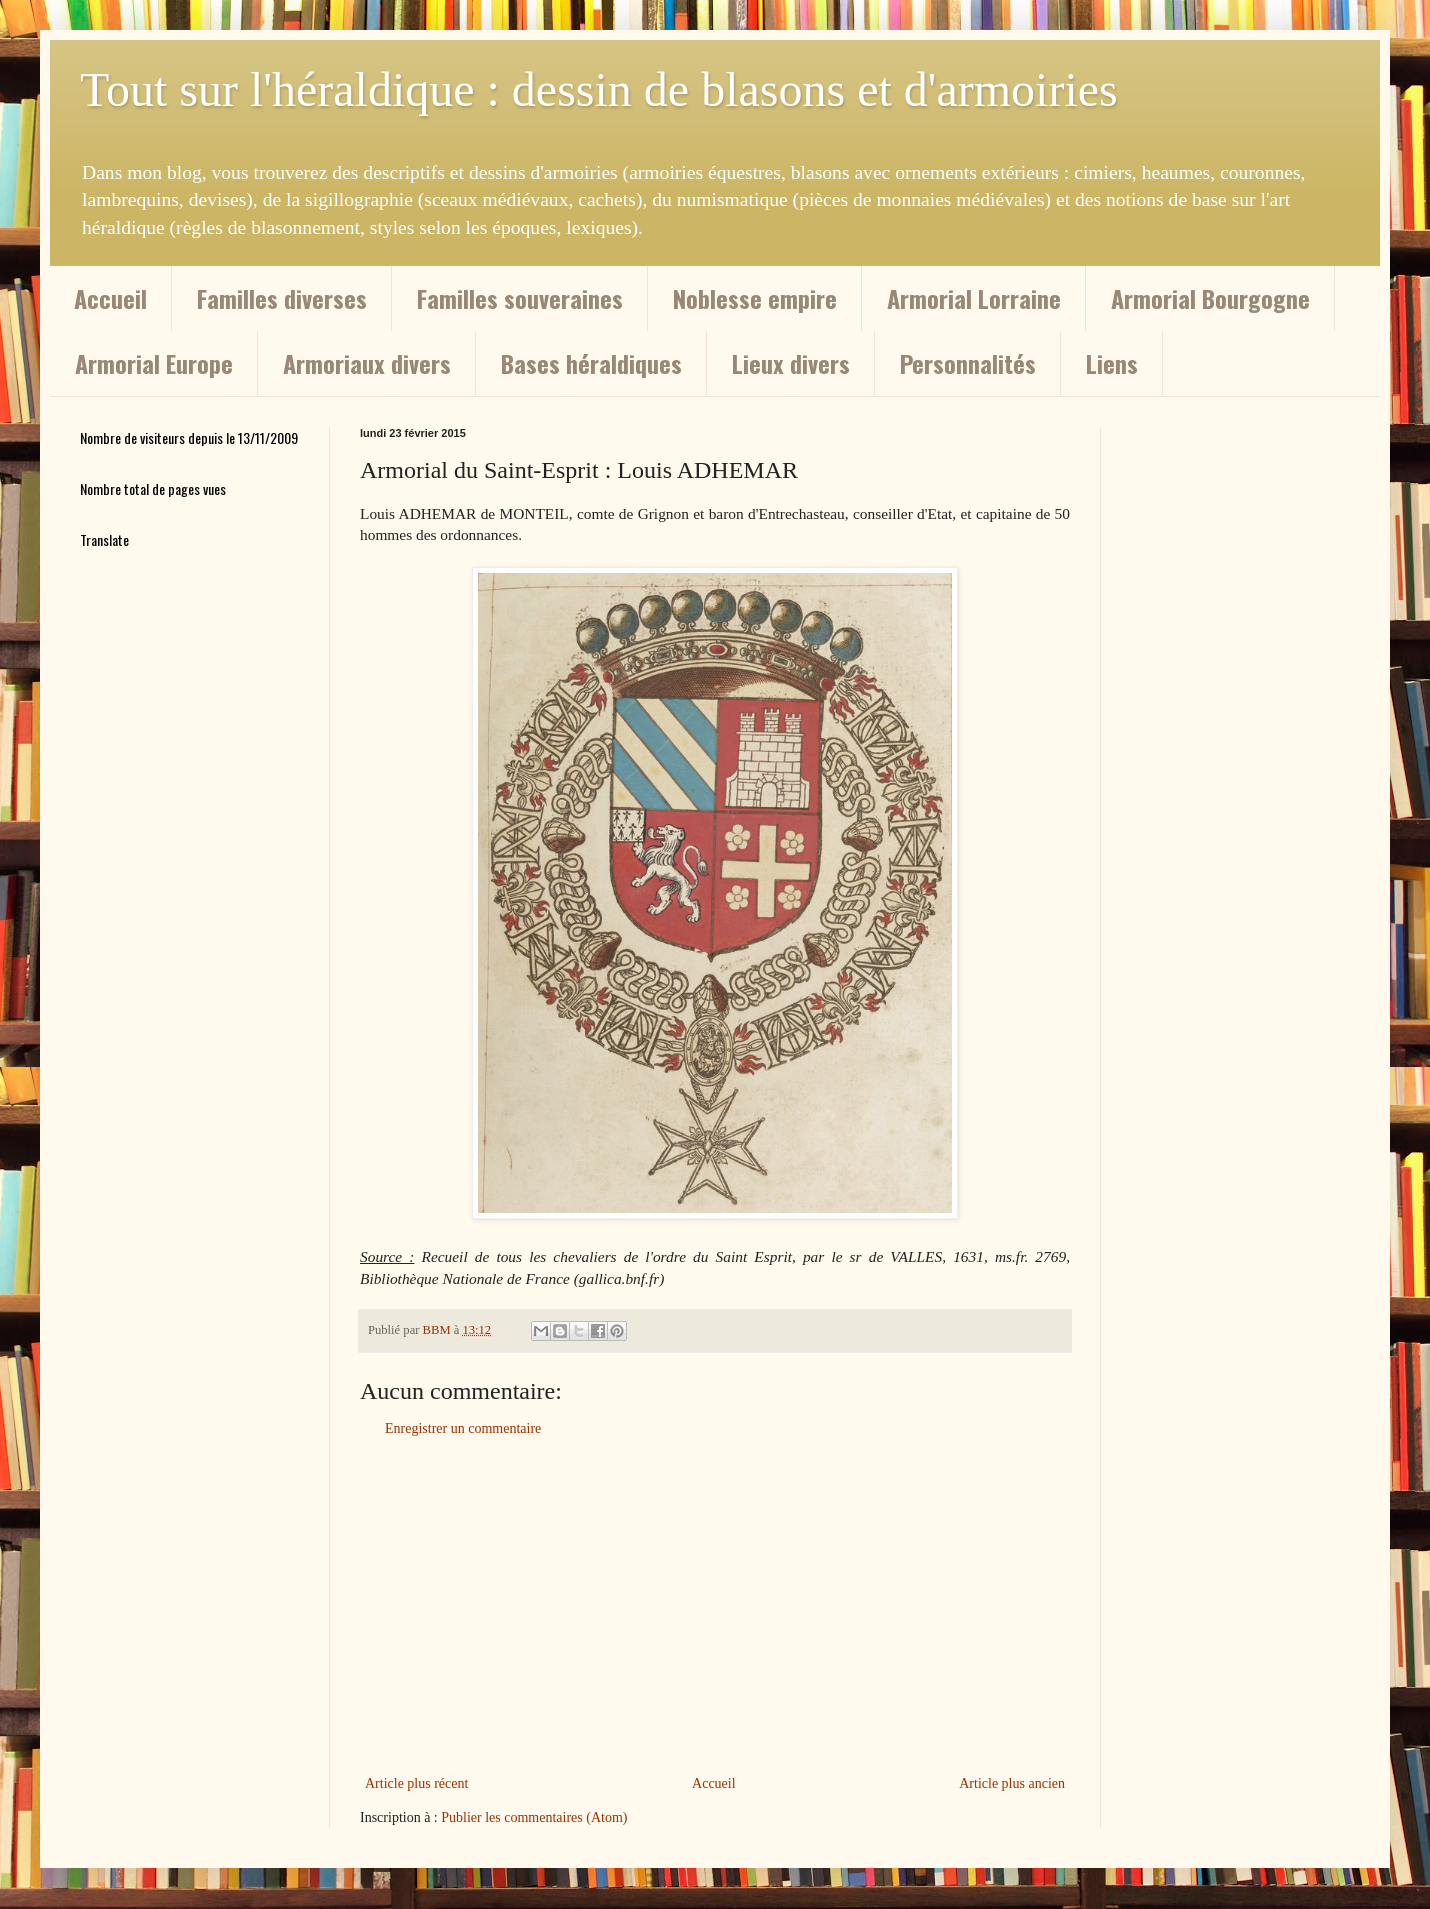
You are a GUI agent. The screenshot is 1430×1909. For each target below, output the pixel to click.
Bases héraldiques (591, 363)
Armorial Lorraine (974, 298)
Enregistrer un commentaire (463, 1428)
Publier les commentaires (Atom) (534, 1817)
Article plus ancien (1012, 1783)
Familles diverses (282, 298)
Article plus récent (416, 1783)
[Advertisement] (715, 1606)
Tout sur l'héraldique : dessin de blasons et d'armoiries (599, 89)
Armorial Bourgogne (1210, 298)
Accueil (110, 298)
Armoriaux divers (367, 363)
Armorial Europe (154, 363)
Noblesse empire (755, 298)
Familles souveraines (520, 298)
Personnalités (968, 363)
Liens (1112, 363)
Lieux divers (791, 363)
